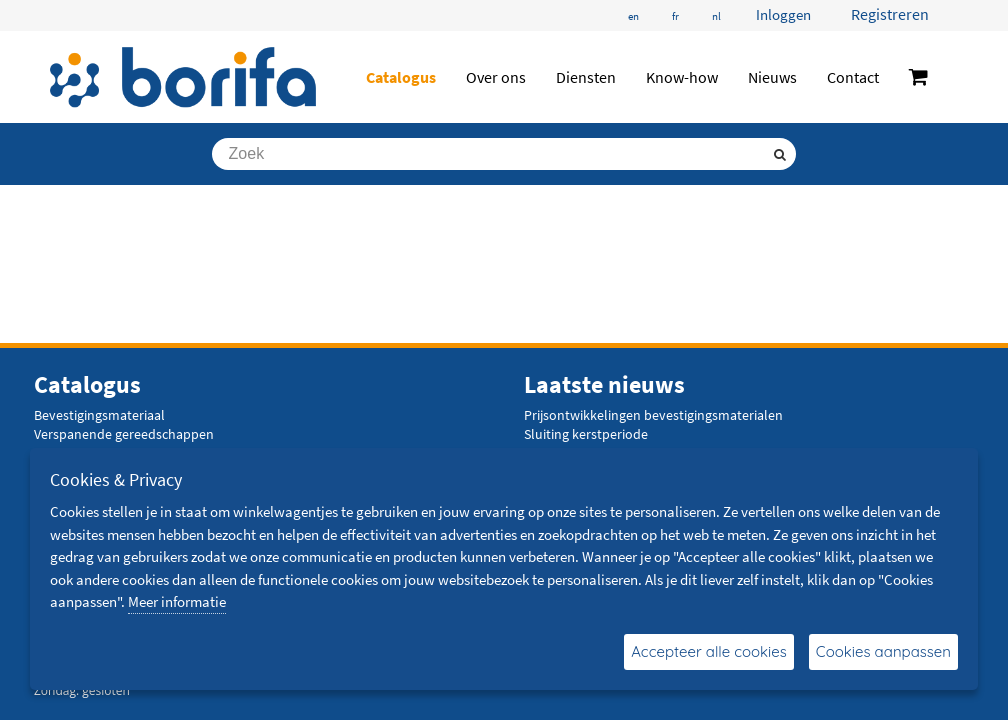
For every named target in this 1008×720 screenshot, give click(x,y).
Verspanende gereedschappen (124, 434)
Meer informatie (177, 601)
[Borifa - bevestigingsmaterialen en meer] (183, 77)
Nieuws (772, 77)
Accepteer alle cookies (709, 651)
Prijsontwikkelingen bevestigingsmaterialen (653, 415)
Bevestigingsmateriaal (99, 415)
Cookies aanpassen (883, 651)
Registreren (890, 14)
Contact (853, 77)
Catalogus (401, 77)
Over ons (496, 77)
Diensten (586, 77)
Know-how (682, 77)
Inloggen (783, 14)
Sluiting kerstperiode (586, 434)
